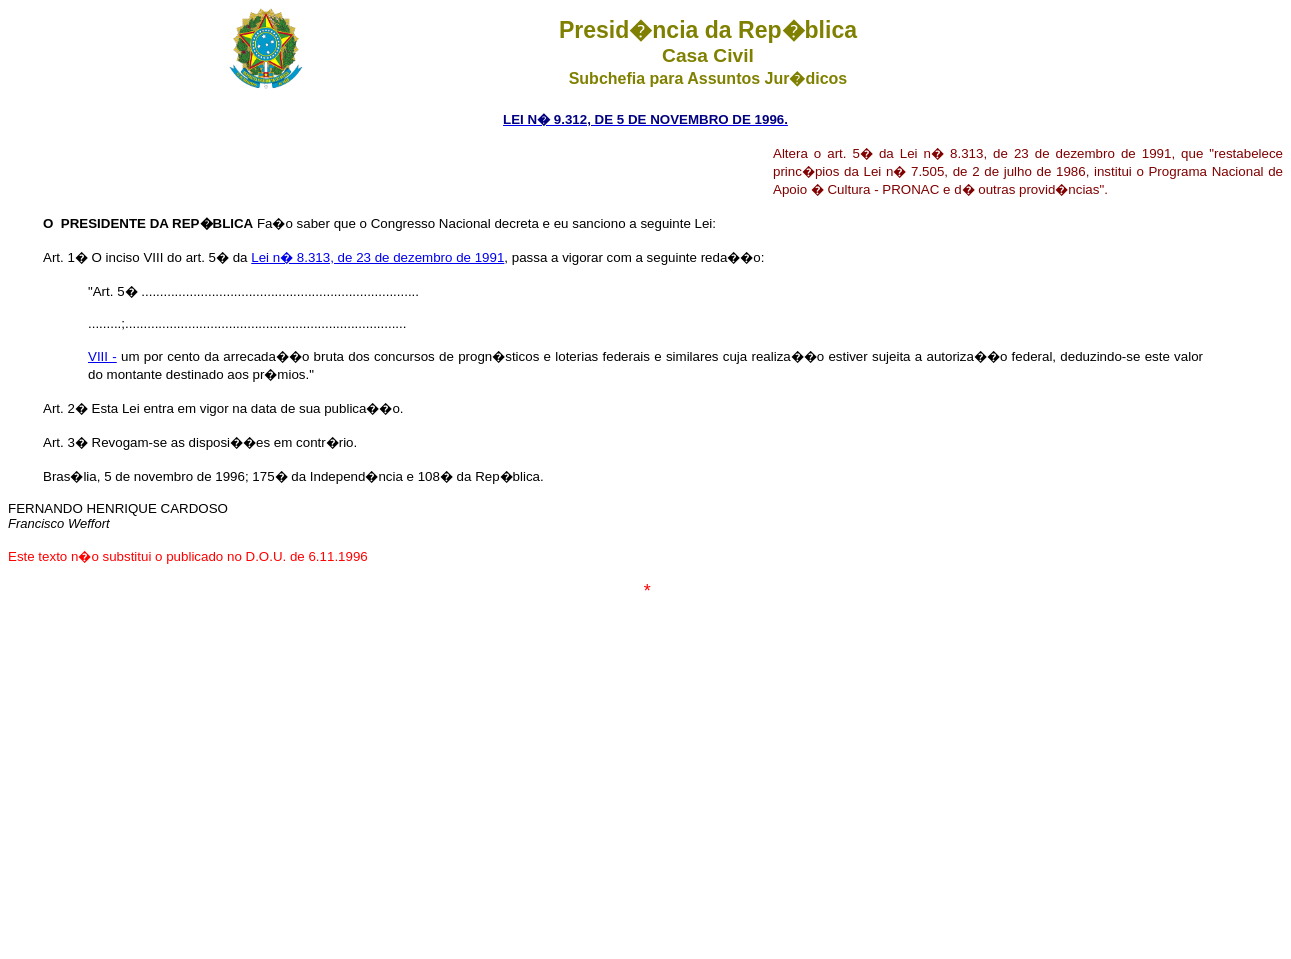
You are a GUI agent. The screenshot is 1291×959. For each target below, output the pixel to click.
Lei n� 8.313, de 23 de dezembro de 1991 (377, 257)
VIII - (102, 356)
